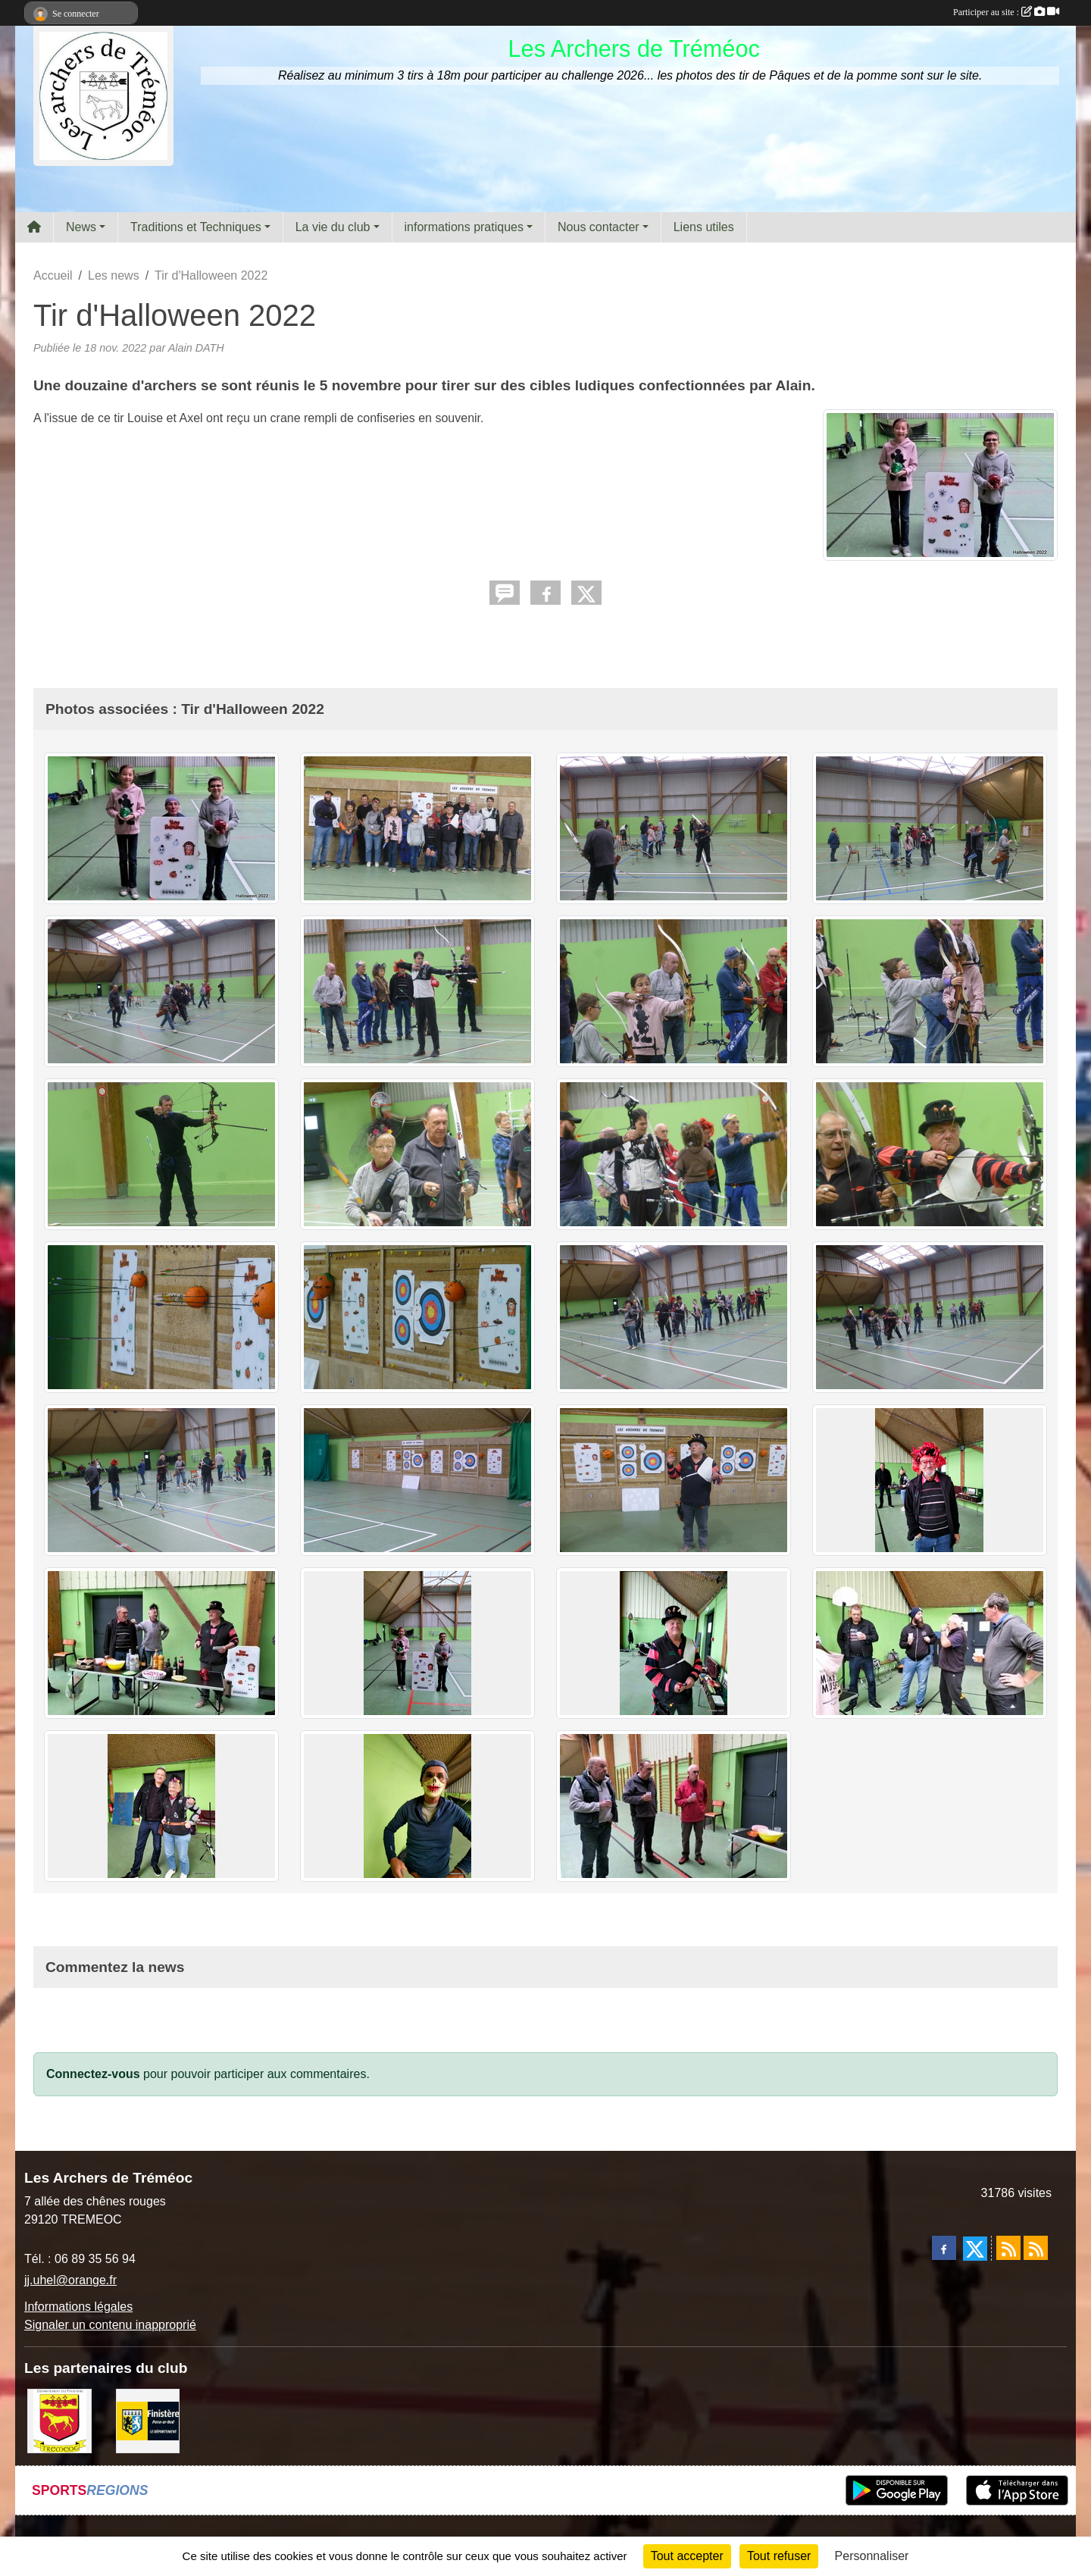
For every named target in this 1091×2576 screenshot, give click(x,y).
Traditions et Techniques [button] (195, 227)
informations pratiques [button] (464, 227)
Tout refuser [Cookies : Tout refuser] (779, 2555)
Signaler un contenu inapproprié (110, 2324)
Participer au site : (1006, 12)
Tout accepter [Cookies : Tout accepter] (687, 2555)
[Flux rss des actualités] (1008, 2248)
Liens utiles (704, 227)
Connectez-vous (93, 2073)
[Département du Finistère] (148, 2420)
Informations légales (78, 2306)
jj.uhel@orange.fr (70, 2280)
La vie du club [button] (332, 227)
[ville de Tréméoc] (59, 2420)
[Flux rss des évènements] (1036, 2248)
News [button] (81, 227)
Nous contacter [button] (598, 227)
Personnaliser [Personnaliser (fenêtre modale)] (872, 2555)
